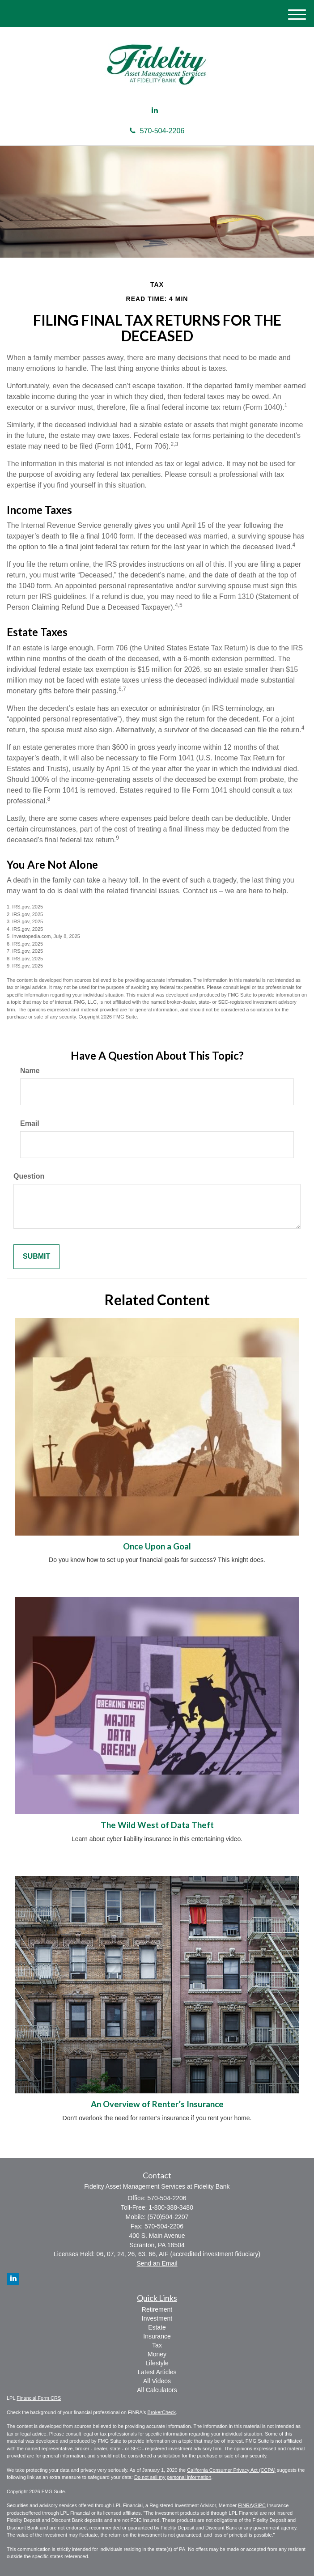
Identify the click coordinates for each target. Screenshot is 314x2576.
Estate (157, 2327)
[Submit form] (36, 1256)
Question (28, 1176)
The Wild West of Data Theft (157, 1825)
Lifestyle (156, 2363)
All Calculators (157, 2390)
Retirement (157, 2309)
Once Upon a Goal (157, 1546)
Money (157, 2354)
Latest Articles (156, 2372)
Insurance (156, 2336)
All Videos (157, 2381)
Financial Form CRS (39, 2398)
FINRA (245, 2505)
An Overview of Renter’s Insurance (157, 2104)
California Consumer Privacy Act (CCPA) (231, 2470)
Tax (157, 2345)
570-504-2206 (157, 131)
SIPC (260, 2505)
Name (30, 1070)
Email (29, 1123)
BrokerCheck (162, 2412)
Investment (157, 2318)
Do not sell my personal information (172, 2477)
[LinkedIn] (155, 111)
